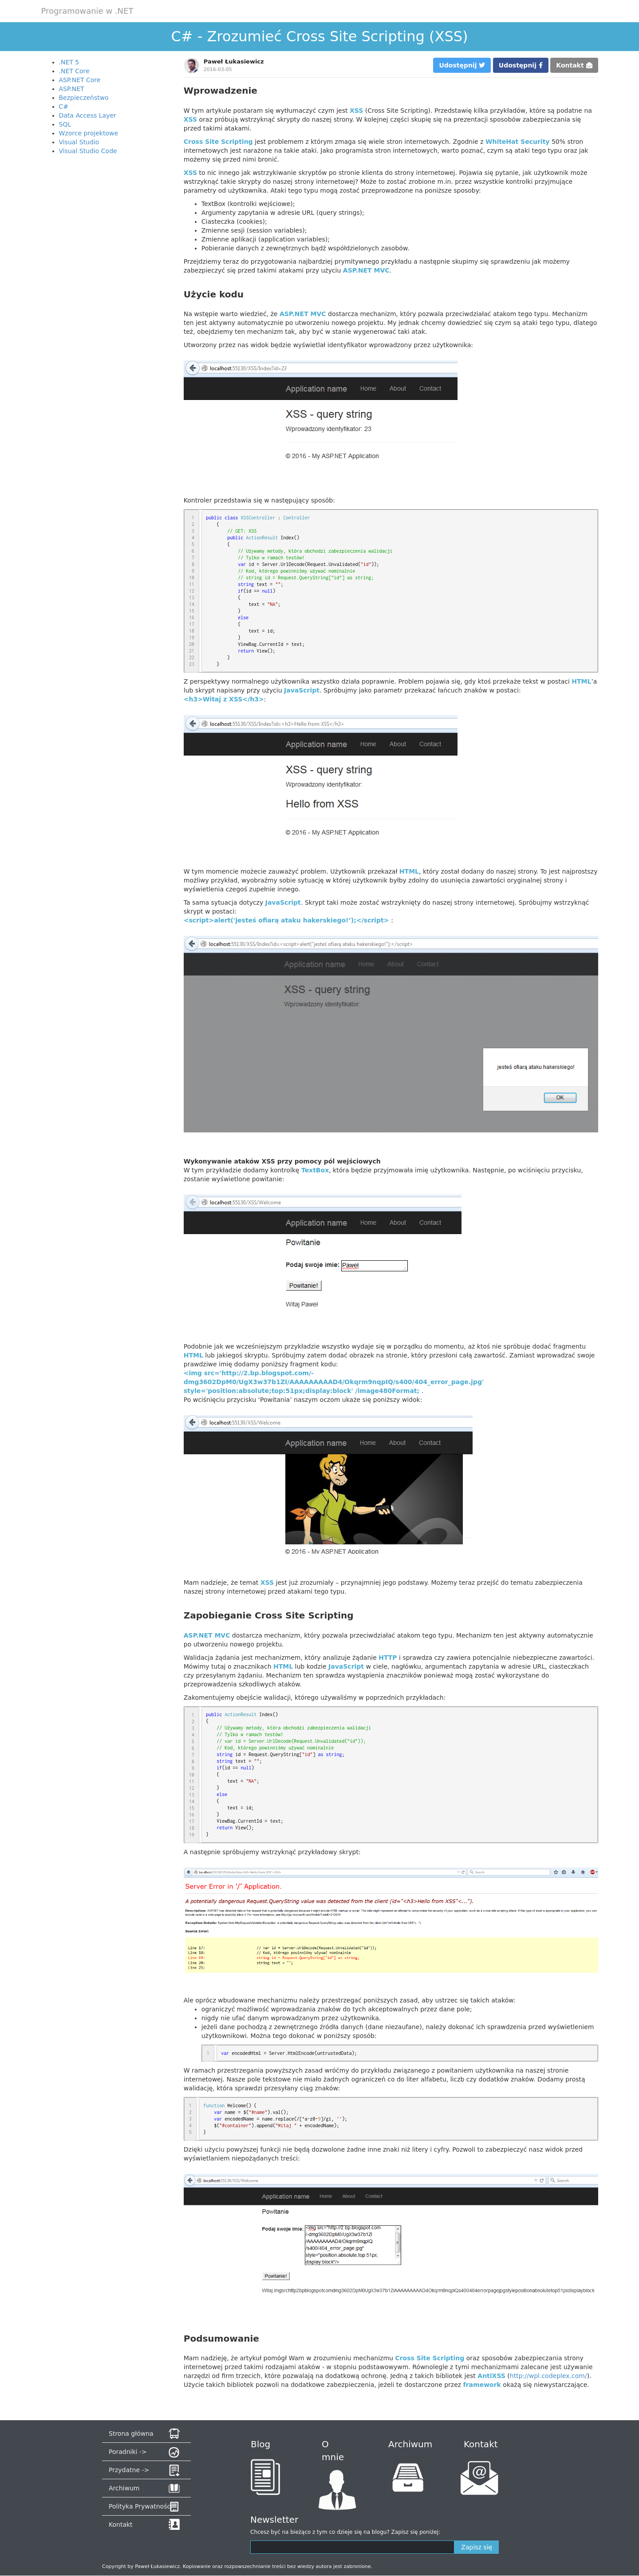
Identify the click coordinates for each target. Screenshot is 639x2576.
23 (191, 664)
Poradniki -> (128, 2451)
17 (191, 624)
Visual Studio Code (88, 150)
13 (191, 597)
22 (191, 657)
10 (191, 577)
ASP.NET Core (80, 79)
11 (191, 584)
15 (191, 610)
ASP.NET (71, 88)
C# (64, 106)
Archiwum (124, 2488)
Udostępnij (462, 65)
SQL (65, 124)
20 (191, 644)
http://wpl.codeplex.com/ (548, 2375)
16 (191, 617)
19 (191, 637)
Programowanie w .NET (87, 11)
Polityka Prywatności (140, 2506)
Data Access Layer (87, 115)
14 (191, 604)
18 (191, 630)
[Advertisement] (105, 293)
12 (191, 591)
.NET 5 (69, 62)
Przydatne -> (129, 2469)
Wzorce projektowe (88, 133)
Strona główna (131, 2433)
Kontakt (574, 65)
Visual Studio (79, 142)
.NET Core (74, 71)
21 (191, 650)
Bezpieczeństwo (84, 97)
